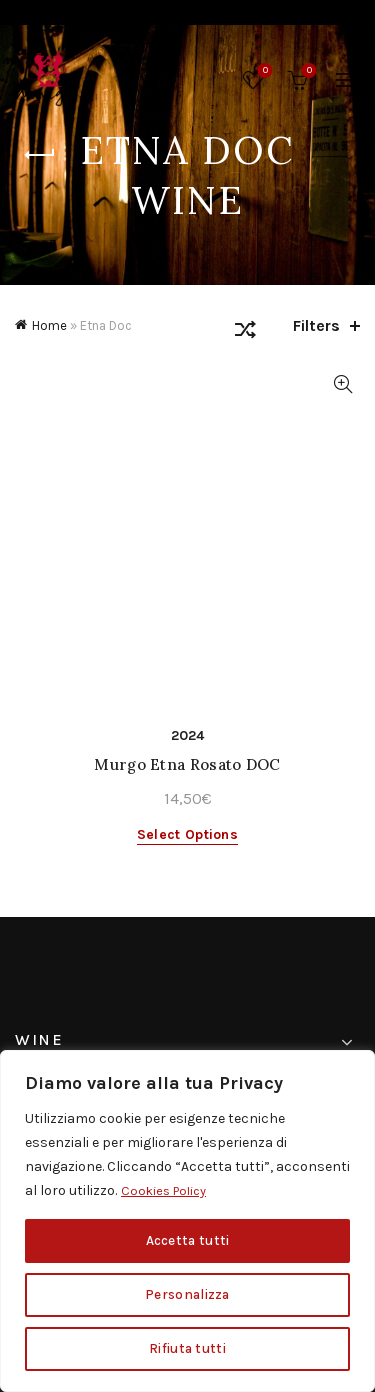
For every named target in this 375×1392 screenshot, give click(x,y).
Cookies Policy (167, 1190)
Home (49, 325)
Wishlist (263, 71)
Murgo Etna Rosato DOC (187, 764)
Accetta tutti (188, 1240)
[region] (187, 1221)
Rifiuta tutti (187, 1348)
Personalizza (188, 1294)
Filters (316, 325)
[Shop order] (245, 333)
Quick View (342, 384)
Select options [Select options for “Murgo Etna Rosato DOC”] (187, 834)
